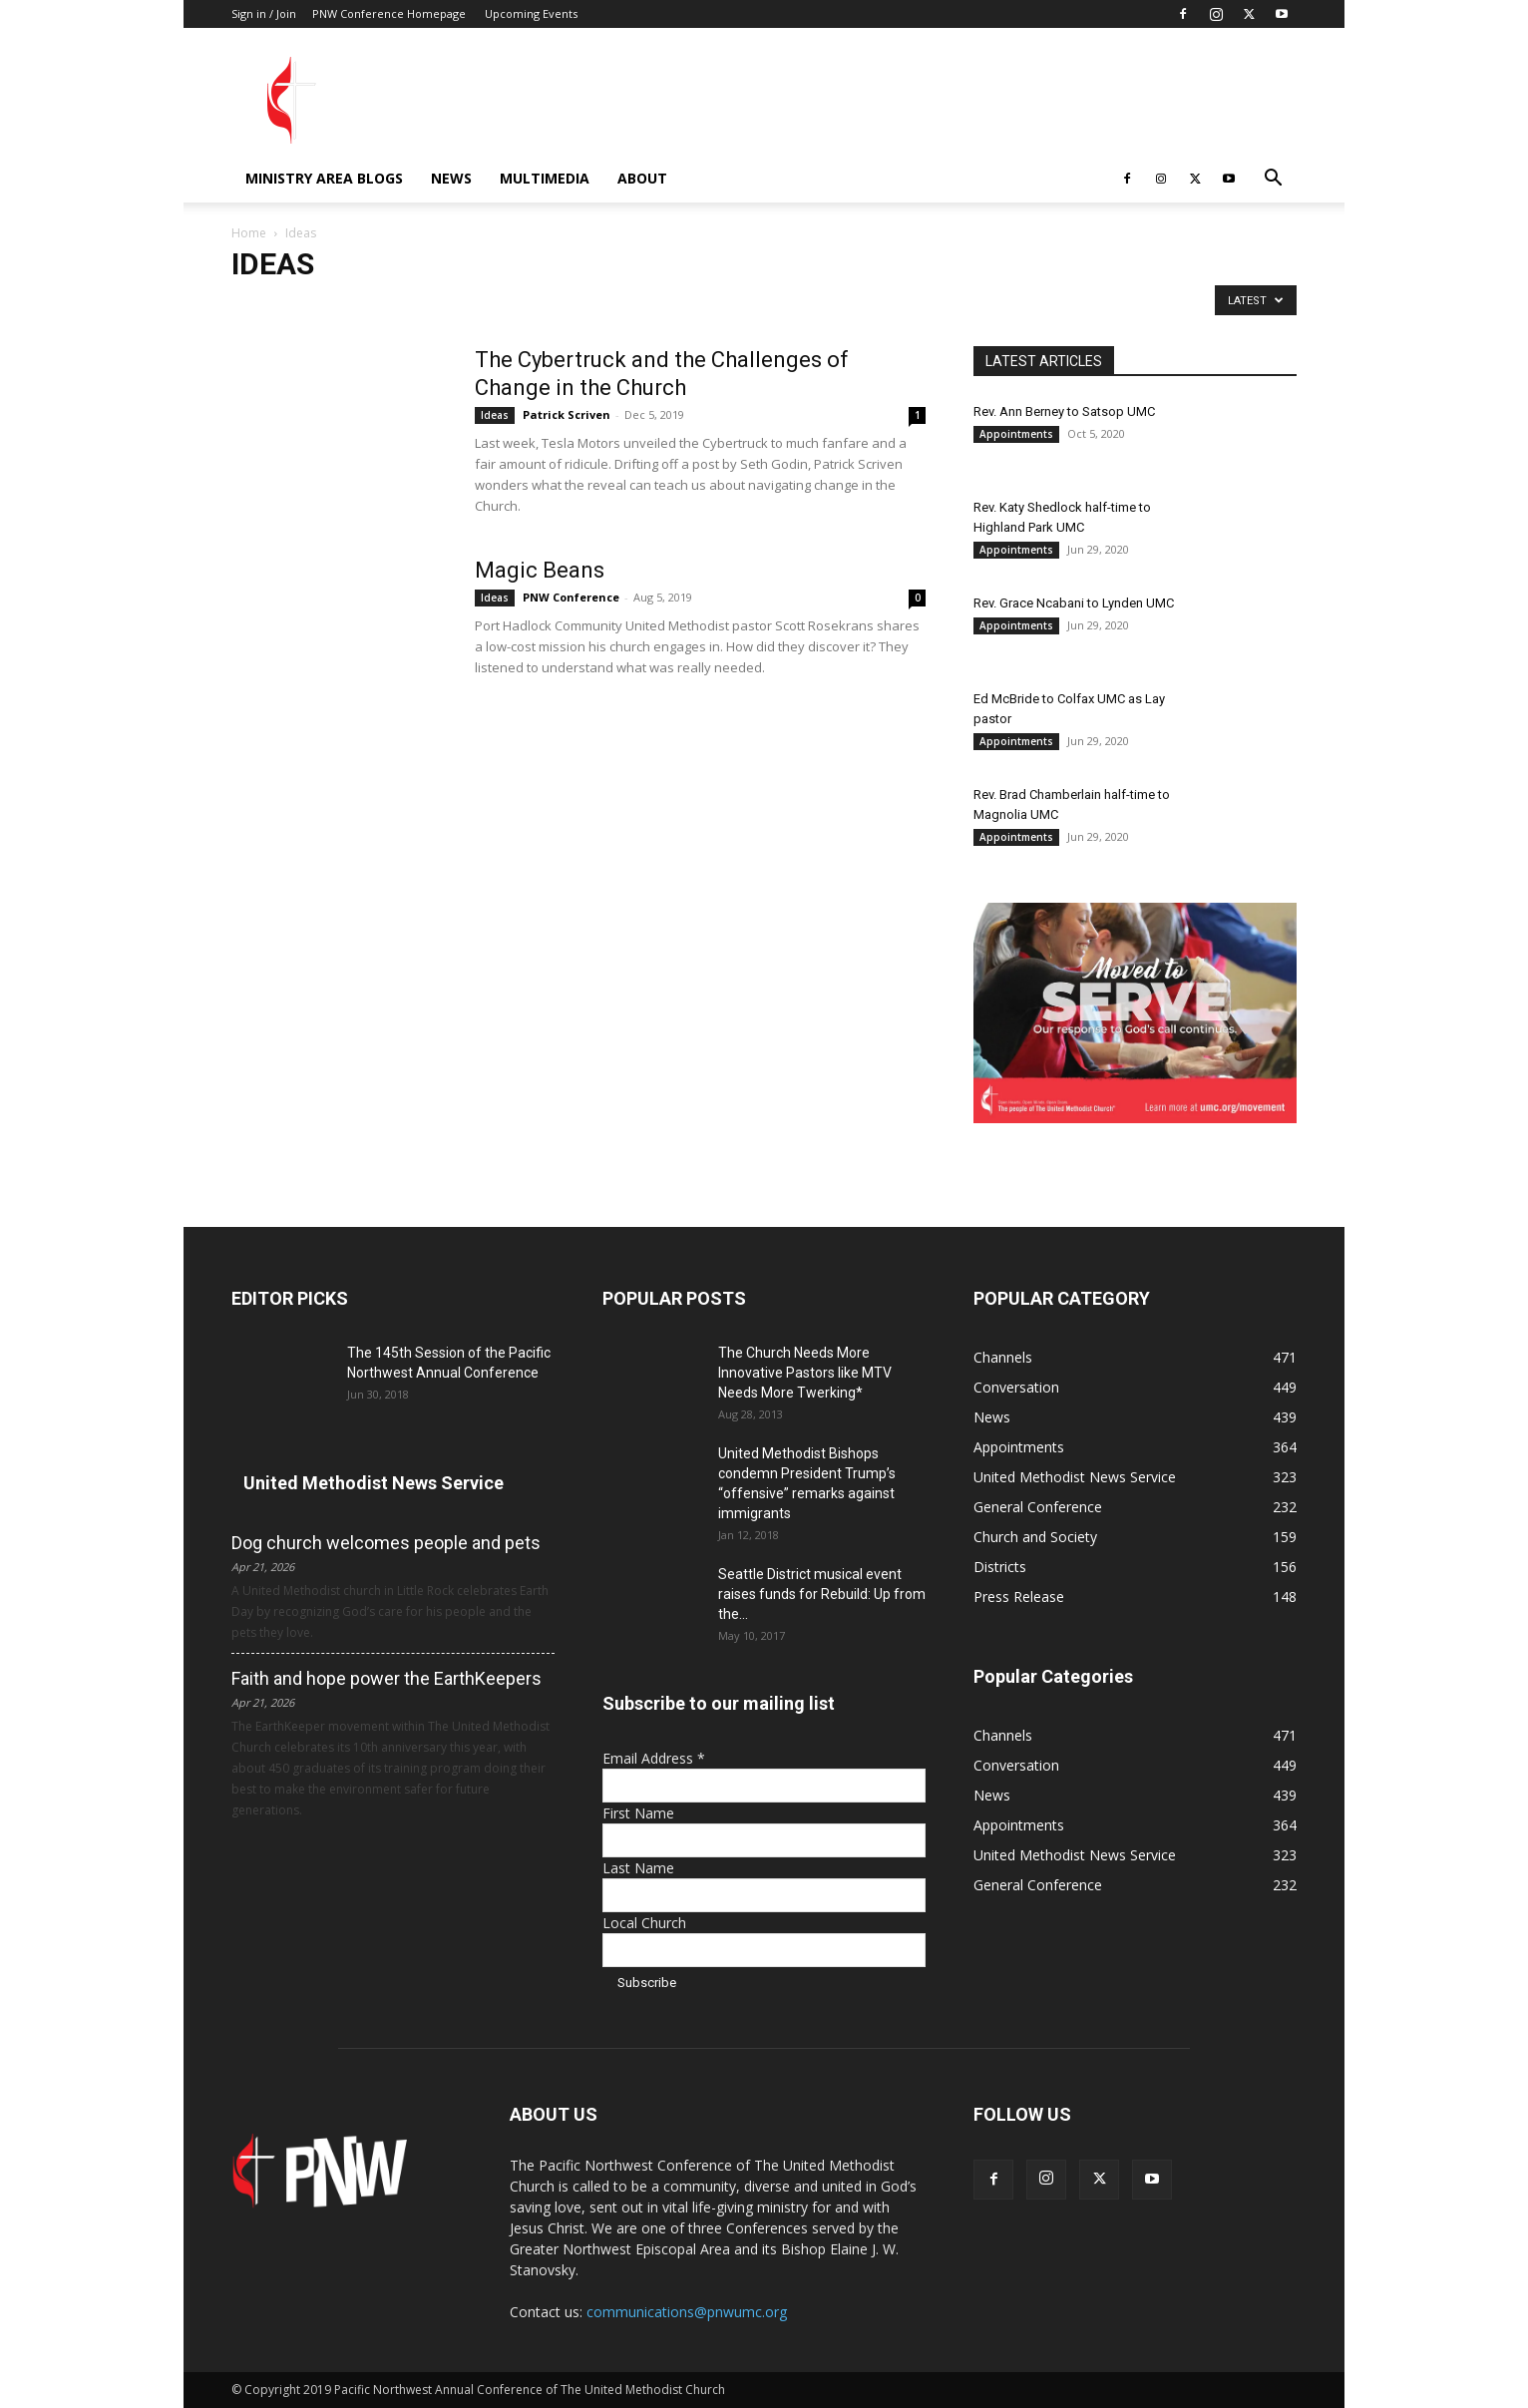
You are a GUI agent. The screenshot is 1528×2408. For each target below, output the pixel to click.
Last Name (638, 1867)
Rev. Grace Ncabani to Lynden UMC (1073, 603)
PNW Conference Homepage (389, 13)
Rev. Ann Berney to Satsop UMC (1064, 411)
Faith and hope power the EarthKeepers (386, 1678)
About (642, 178)
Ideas (495, 415)
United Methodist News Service (373, 1482)
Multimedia (544, 178)
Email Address (653, 1758)
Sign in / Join (263, 13)
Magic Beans (539, 570)
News (451, 178)
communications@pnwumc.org (686, 2311)
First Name (638, 1813)
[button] (1273, 180)
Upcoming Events (531, 13)
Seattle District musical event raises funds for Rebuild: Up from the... (822, 1594)
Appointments (1016, 434)
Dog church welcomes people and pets (386, 1542)
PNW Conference (571, 597)
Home (248, 232)
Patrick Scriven (566, 414)
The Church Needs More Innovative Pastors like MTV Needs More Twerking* (805, 1373)
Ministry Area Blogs (324, 178)
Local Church (644, 1922)
